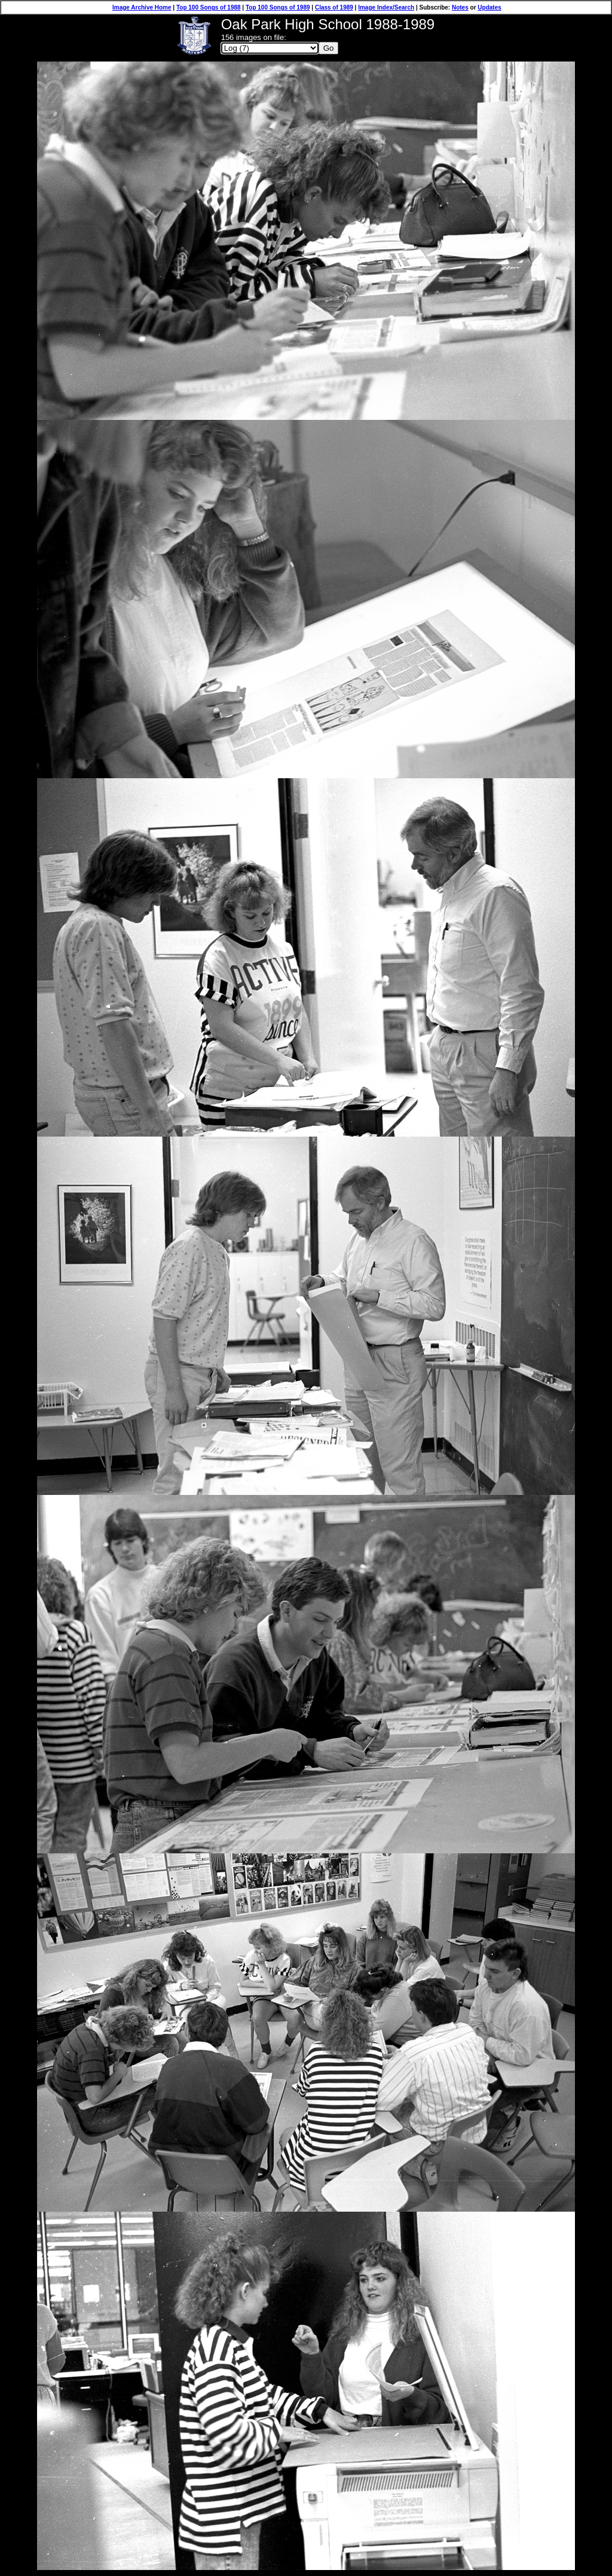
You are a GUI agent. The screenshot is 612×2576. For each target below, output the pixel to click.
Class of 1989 (334, 7)
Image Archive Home (142, 7)
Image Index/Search (386, 7)
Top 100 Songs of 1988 (208, 7)
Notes (460, 7)
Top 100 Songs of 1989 (278, 7)
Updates (489, 7)
